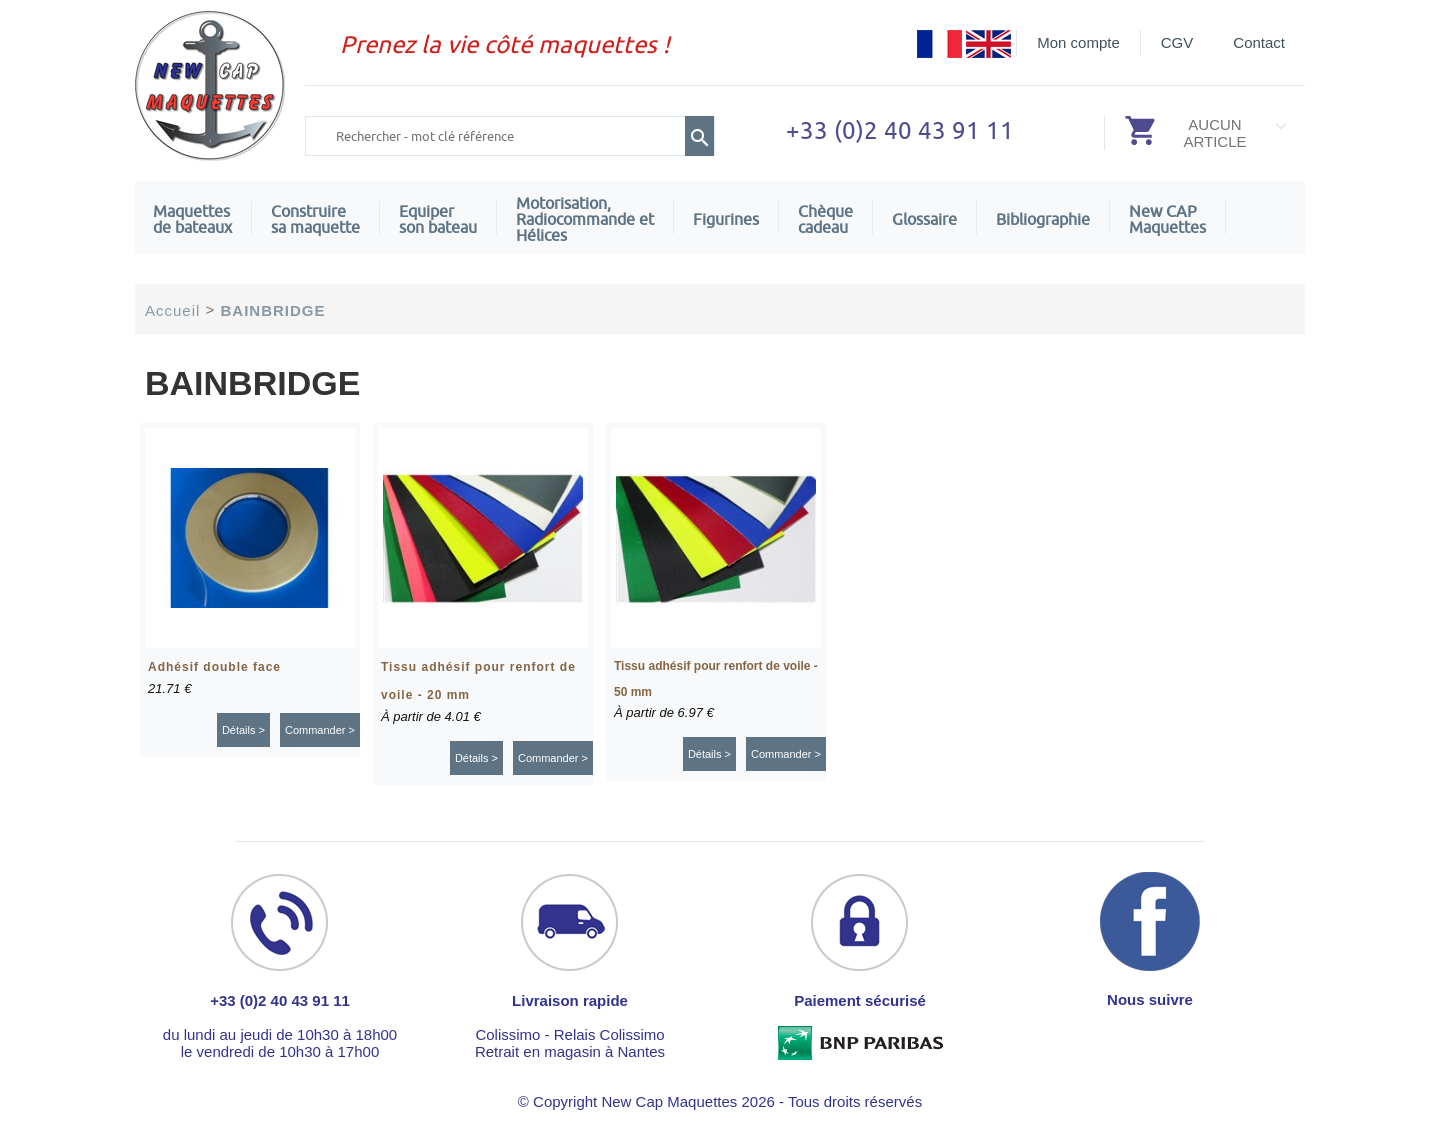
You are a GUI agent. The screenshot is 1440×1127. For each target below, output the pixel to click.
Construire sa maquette (315, 219)
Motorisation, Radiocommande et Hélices (585, 219)
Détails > (243, 730)
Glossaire (924, 219)
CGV (1177, 42)
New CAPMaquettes (1167, 219)
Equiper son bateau (438, 219)
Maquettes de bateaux (192, 219)
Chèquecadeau (825, 219)
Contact (1259, 42)
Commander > (320, 730)
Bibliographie (1043, 219)
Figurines (726, 219)
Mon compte (1078, 42)
